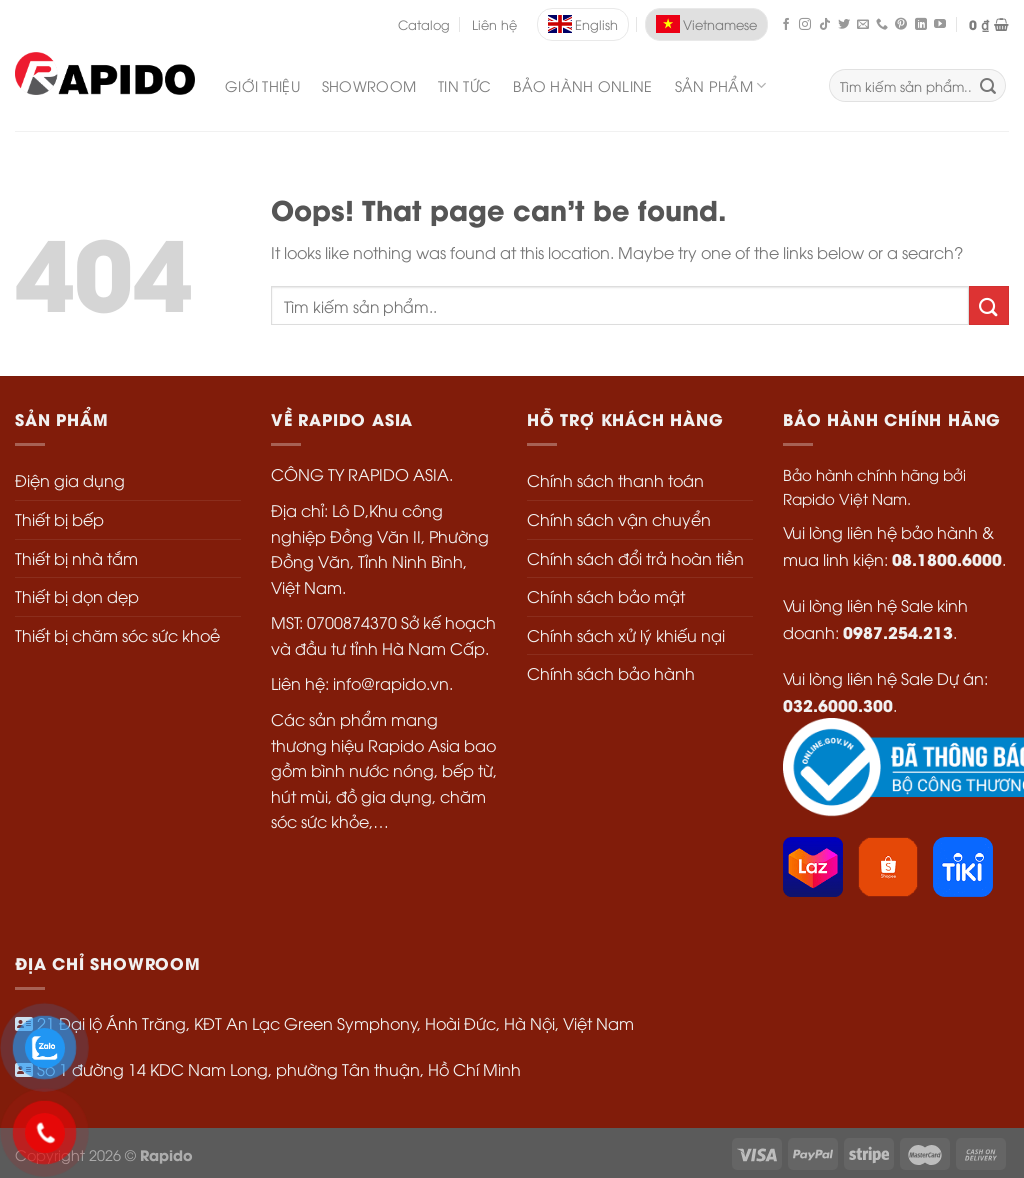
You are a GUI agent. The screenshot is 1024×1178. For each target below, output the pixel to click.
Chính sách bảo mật (606, 596)
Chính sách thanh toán (615, 480)
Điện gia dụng (70, 480)
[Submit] (989, 305)
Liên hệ (494, 24)
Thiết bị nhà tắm (76, 558)
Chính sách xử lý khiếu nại (626, 635)
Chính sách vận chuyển (619, 519)
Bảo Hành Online (582, 85)
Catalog (424, 24)
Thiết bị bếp (59, 519)
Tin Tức (464, 85)
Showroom (369, 85)
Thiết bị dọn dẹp (77, 596)
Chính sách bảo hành (611, 673)
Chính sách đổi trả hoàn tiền (635, 558)
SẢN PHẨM (721, 86)
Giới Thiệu (262, 85)
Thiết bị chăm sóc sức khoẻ (117, 635)
